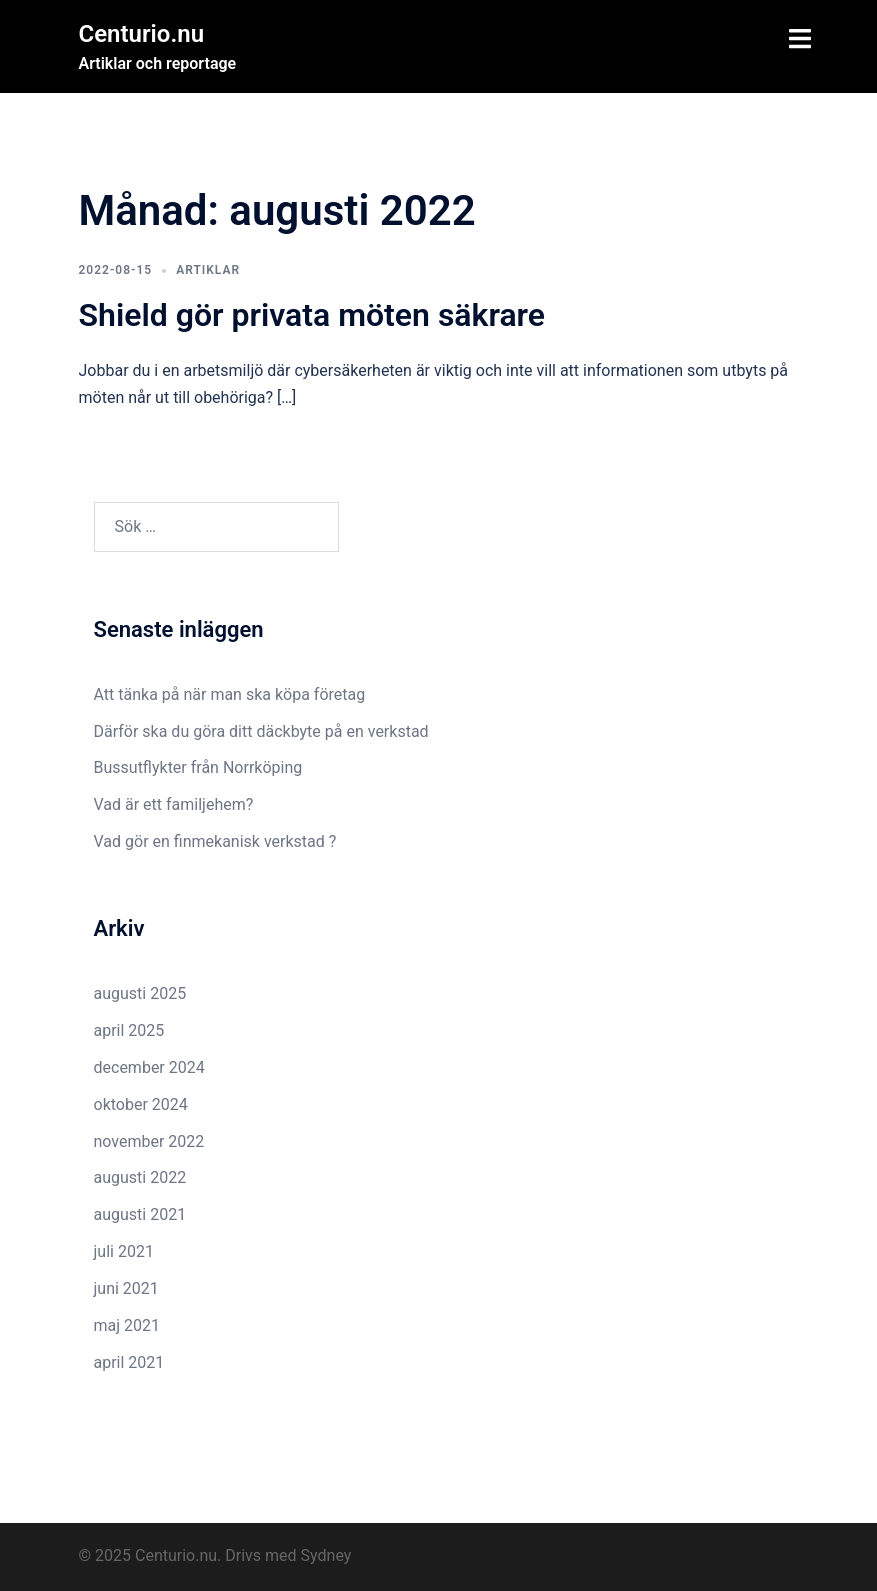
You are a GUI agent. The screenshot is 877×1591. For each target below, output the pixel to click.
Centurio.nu (142, 34)
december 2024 (149, 1067)
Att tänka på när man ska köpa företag (230, 694)
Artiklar (208, 270)
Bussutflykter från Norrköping (198, 767)
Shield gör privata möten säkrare (312, 315)
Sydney (326, 1555)
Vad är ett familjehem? (174, 804)
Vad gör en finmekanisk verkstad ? (215, 841)
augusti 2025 (140, 993)
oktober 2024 (141, 1104)
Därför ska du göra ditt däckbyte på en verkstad (261, 731)
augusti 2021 (140, 1214)
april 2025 (129, 1030)
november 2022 (149, 1141)
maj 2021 (127, 1325)
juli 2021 (124, 1251)
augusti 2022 (140, 1177)
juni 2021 (126, 1288)
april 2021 (129, 1362)
